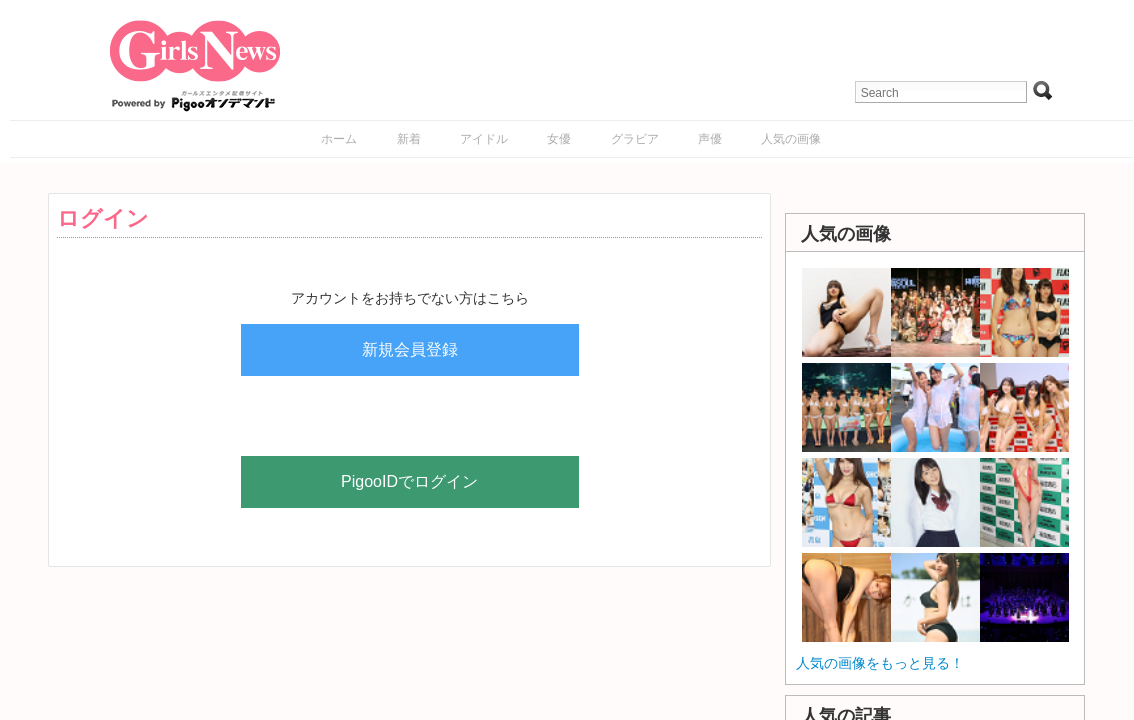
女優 (559, 139)
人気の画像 (791, 139)
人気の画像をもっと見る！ (880, 663)
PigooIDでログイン (409, 481)
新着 (409, 139)
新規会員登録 (410, 349)
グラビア (635, 139)
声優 (710, 139)
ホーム (339, 139)
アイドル (484, 139)
